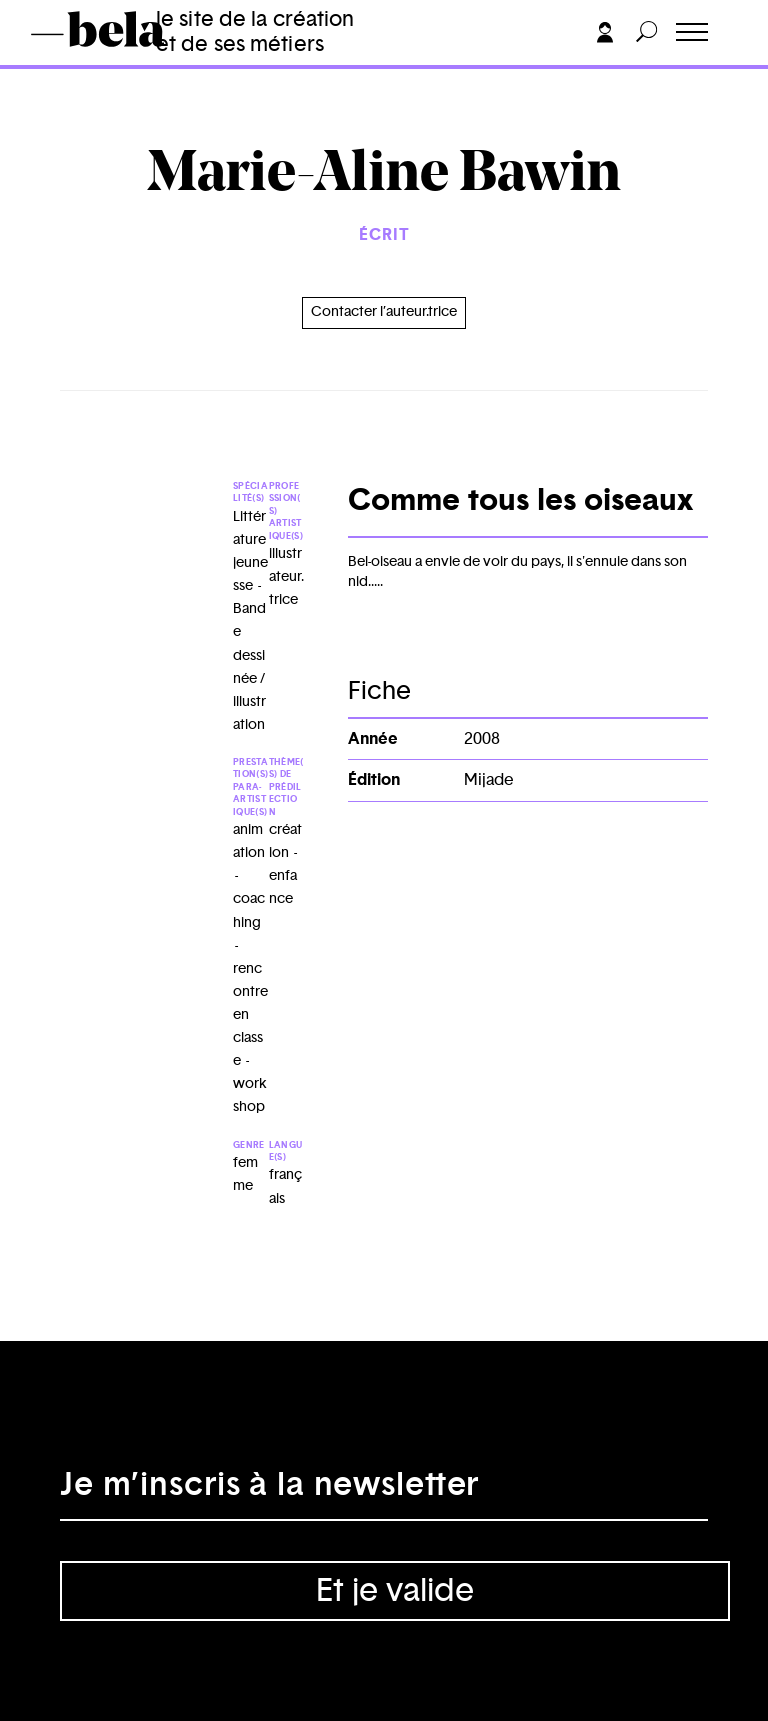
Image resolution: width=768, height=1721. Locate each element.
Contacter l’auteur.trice (384, 312)
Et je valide (395, 1591)
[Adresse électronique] (384, 1491)
